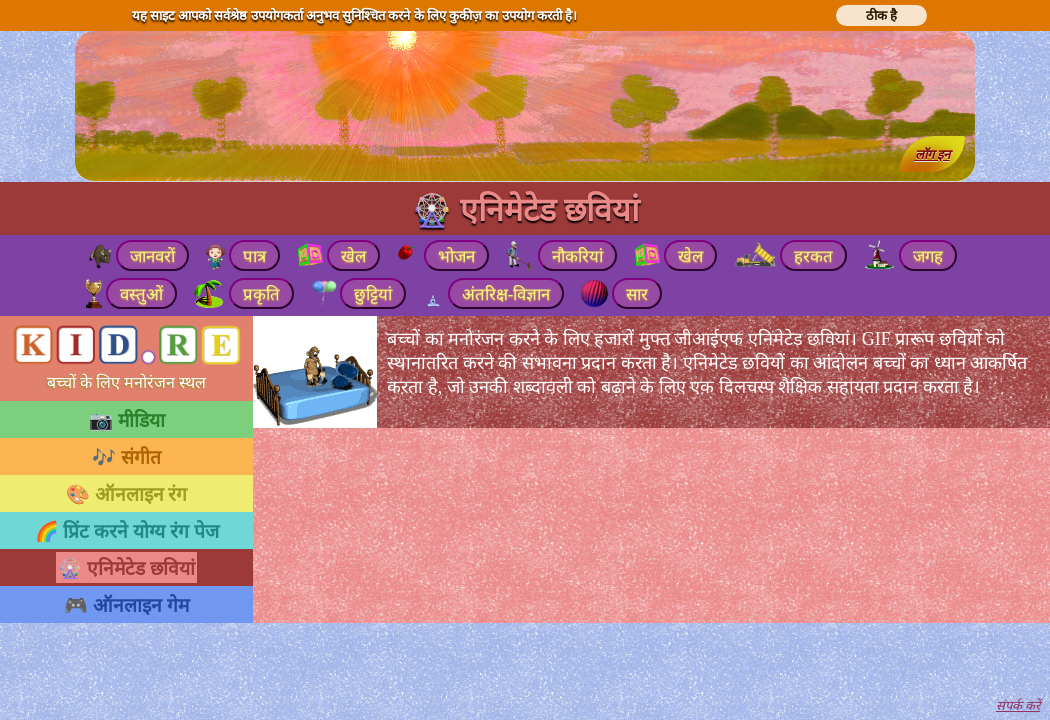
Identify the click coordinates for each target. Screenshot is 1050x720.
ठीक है (881, 15)
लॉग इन (932, 154)
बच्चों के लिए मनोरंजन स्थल (126, 382)
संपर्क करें (1018, 705)
